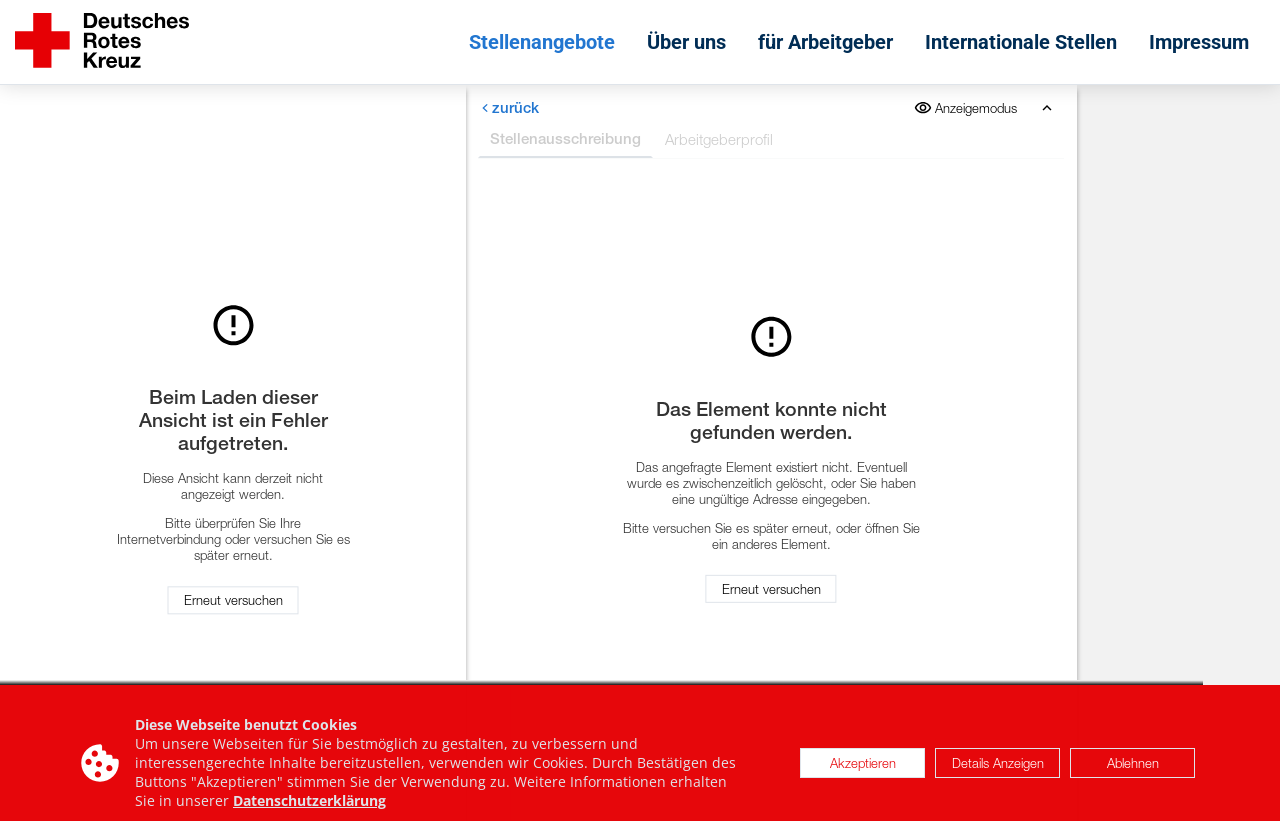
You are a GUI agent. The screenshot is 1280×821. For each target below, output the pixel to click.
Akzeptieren (863, 769)
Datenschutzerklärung (309, 807)
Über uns (686, 42)
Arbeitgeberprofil (719, 139)
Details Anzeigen (998, 769)
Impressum (1199, 42)
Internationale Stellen (1021, 42)
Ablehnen (1133, 769)
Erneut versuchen (233, 601)
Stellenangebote (542, 42)
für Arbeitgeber (825, 42)
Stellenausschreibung (565, 138)
